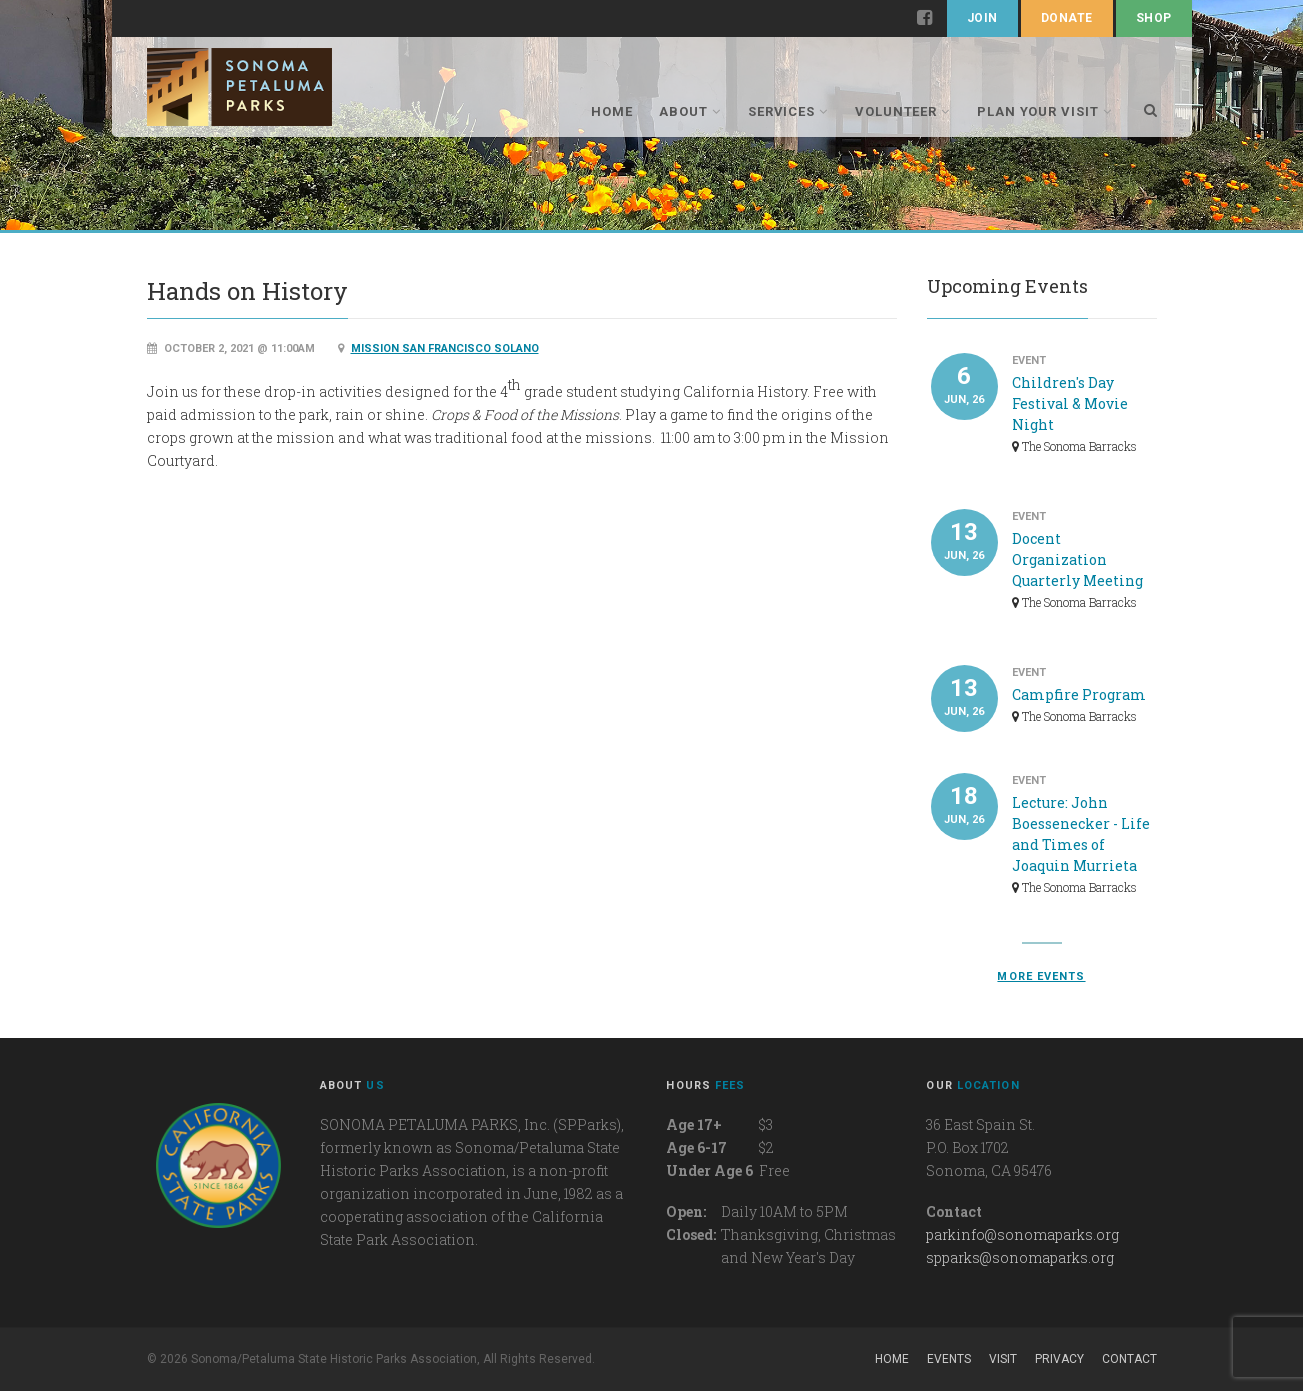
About (689, 111)
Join (982, 18)
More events (1041, 976)
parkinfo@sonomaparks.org (1022, 1234)
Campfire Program (1079, 694)
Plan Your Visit (1044, 111)
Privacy (1059, 1359)
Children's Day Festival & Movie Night (1070, 403)
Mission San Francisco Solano (445, 348)
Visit (1003, 1359)
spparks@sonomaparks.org (1020, 1257)
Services (788, 111)
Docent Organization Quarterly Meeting (1077, 559)
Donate (1067, 18)
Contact (1129, 1359)
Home (612, 111)
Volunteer (902, 111)
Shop (1154, 18)
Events (949, 1359)
